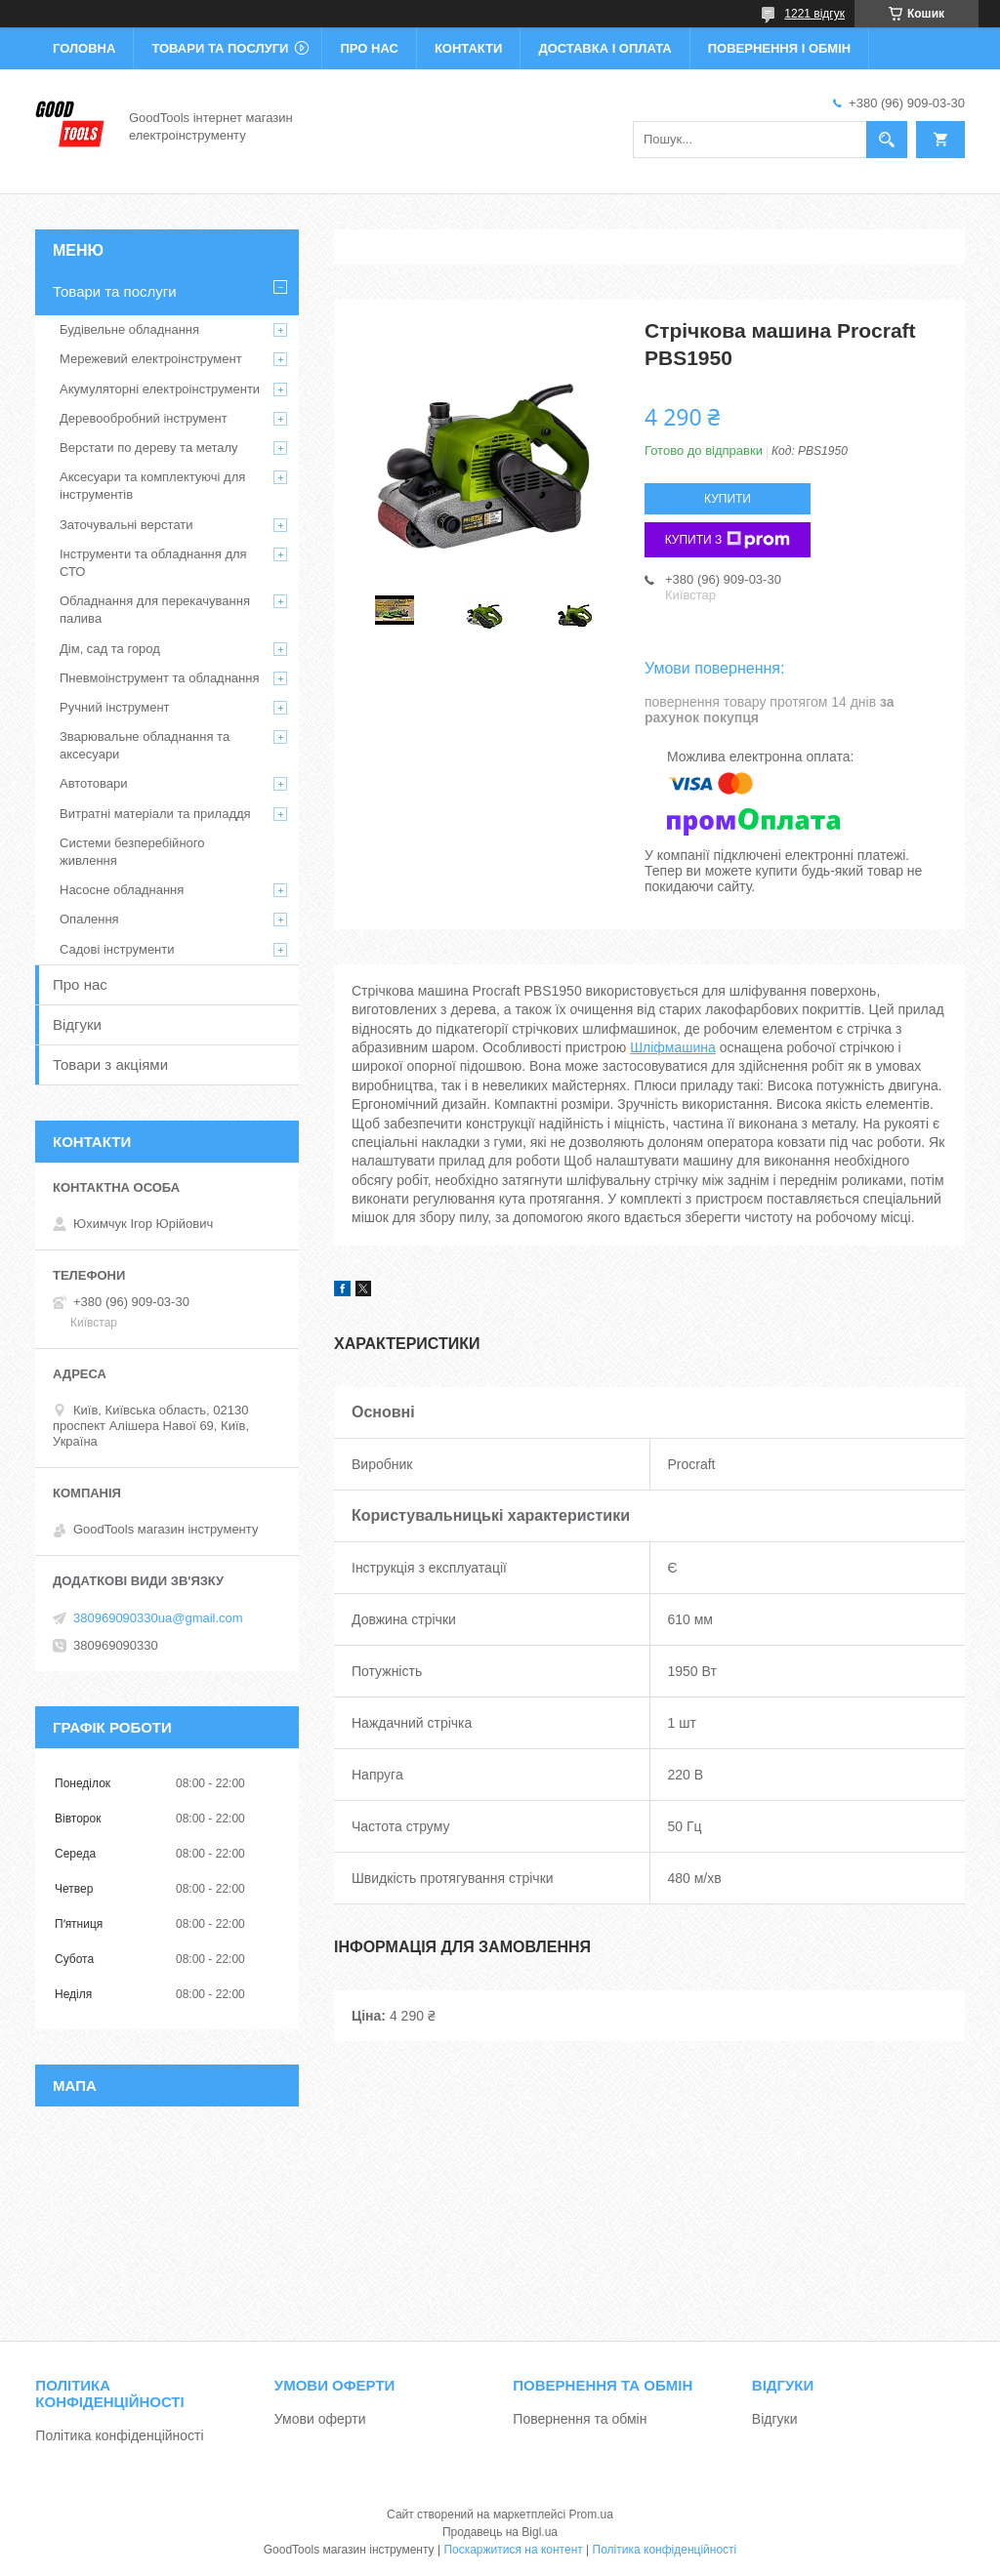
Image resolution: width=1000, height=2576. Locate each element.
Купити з (728, 540)
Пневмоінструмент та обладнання (160, 678)
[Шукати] (886, 139)
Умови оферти (320, 2419)
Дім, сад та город (110, 648)
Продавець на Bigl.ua (500, 2532)
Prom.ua (591, 2514)
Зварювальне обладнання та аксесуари (144, 745)
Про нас (368, 48)
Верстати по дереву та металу (149, 447)
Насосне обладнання (122, 889)
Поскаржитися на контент (512, 2549)
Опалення (89, 919)
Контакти (469, 48)
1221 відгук (814, 13)
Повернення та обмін (579, 2419)
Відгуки (77, 1024)
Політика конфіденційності (119, 2435)
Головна (84, 48)
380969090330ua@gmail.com (158, 1618)
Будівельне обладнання (129, 329)
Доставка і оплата (604, 48)
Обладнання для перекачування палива (155, 609)
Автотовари (94, 783)
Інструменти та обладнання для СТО (153, 563)
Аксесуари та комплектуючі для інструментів (152, 486)
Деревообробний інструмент (144, 418)
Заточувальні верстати (126, 524)
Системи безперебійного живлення (132, 852)
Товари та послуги (219, 48)
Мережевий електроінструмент (151, 358)
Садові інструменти (117, 949)
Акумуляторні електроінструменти (160, 389)
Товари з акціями (110, 1064)
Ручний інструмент (115, 707)
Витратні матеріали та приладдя (155, 813)
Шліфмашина (673, 1047)
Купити (727, 499)
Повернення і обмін (780, 48)
